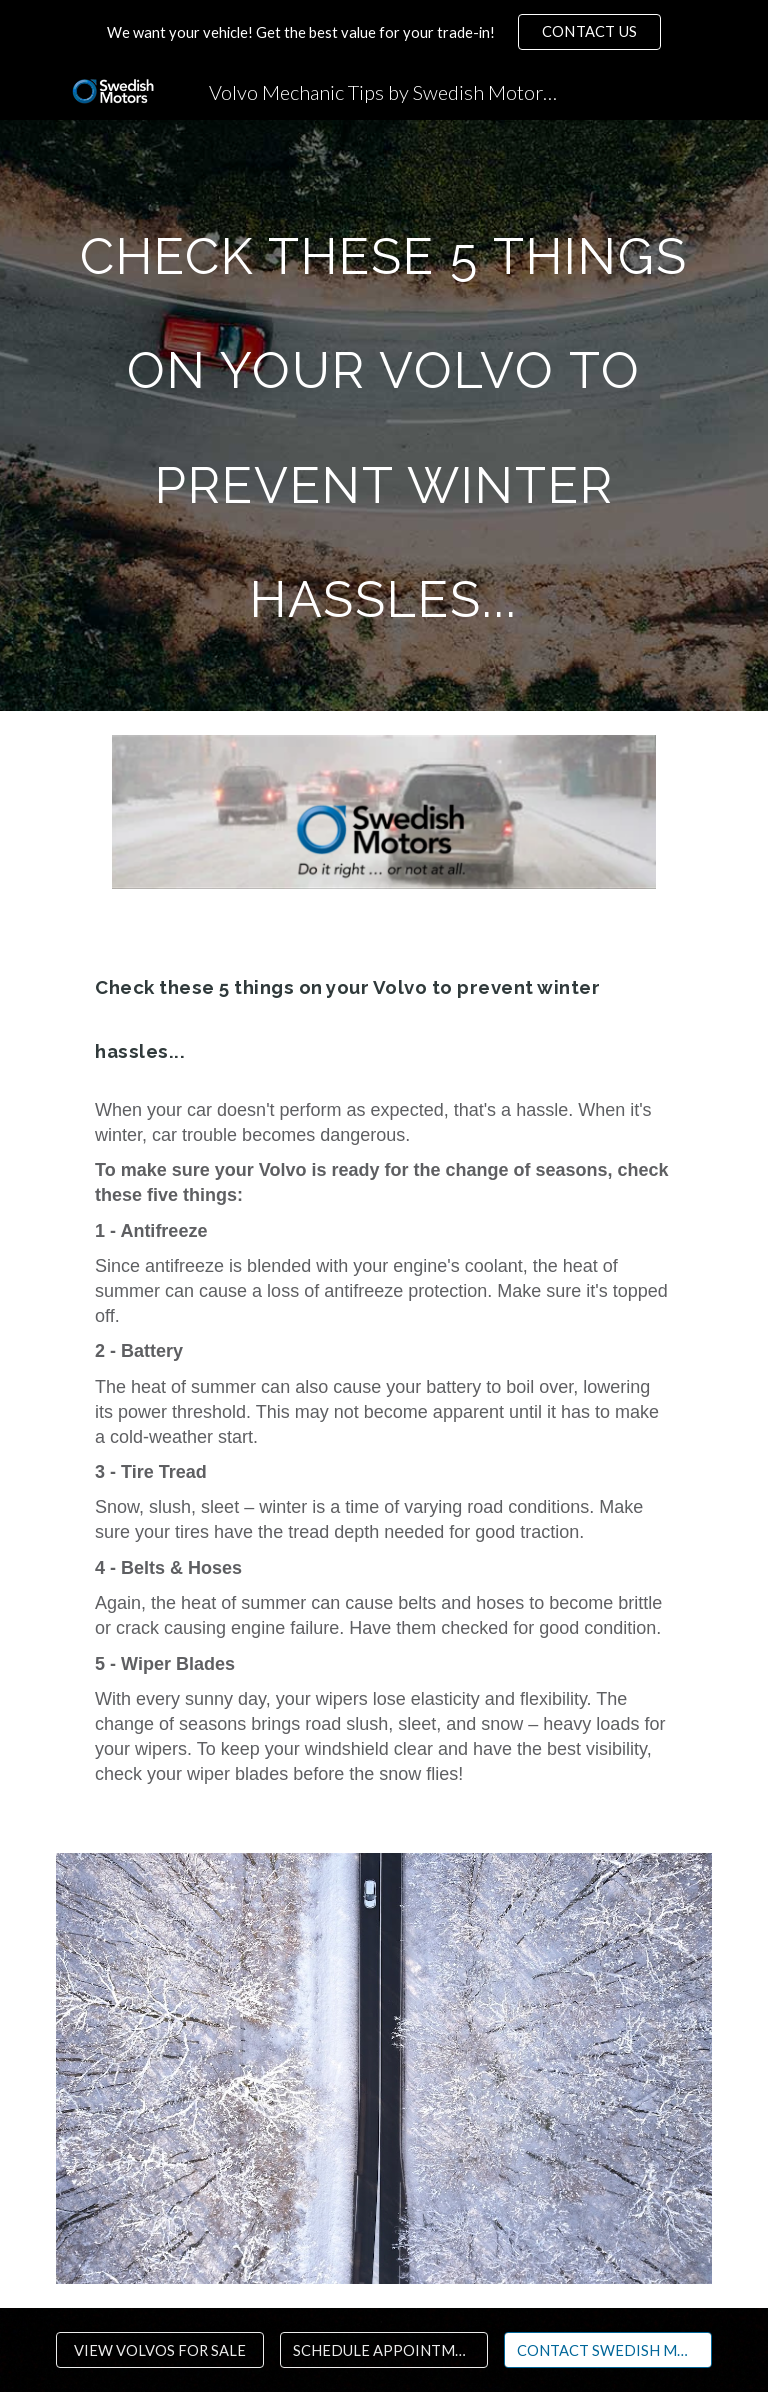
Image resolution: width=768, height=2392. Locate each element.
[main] (383, 415)
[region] (384, 32)
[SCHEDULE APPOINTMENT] (383, 2350)
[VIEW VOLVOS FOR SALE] (159, 2350)
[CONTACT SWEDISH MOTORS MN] (607, 2350)
